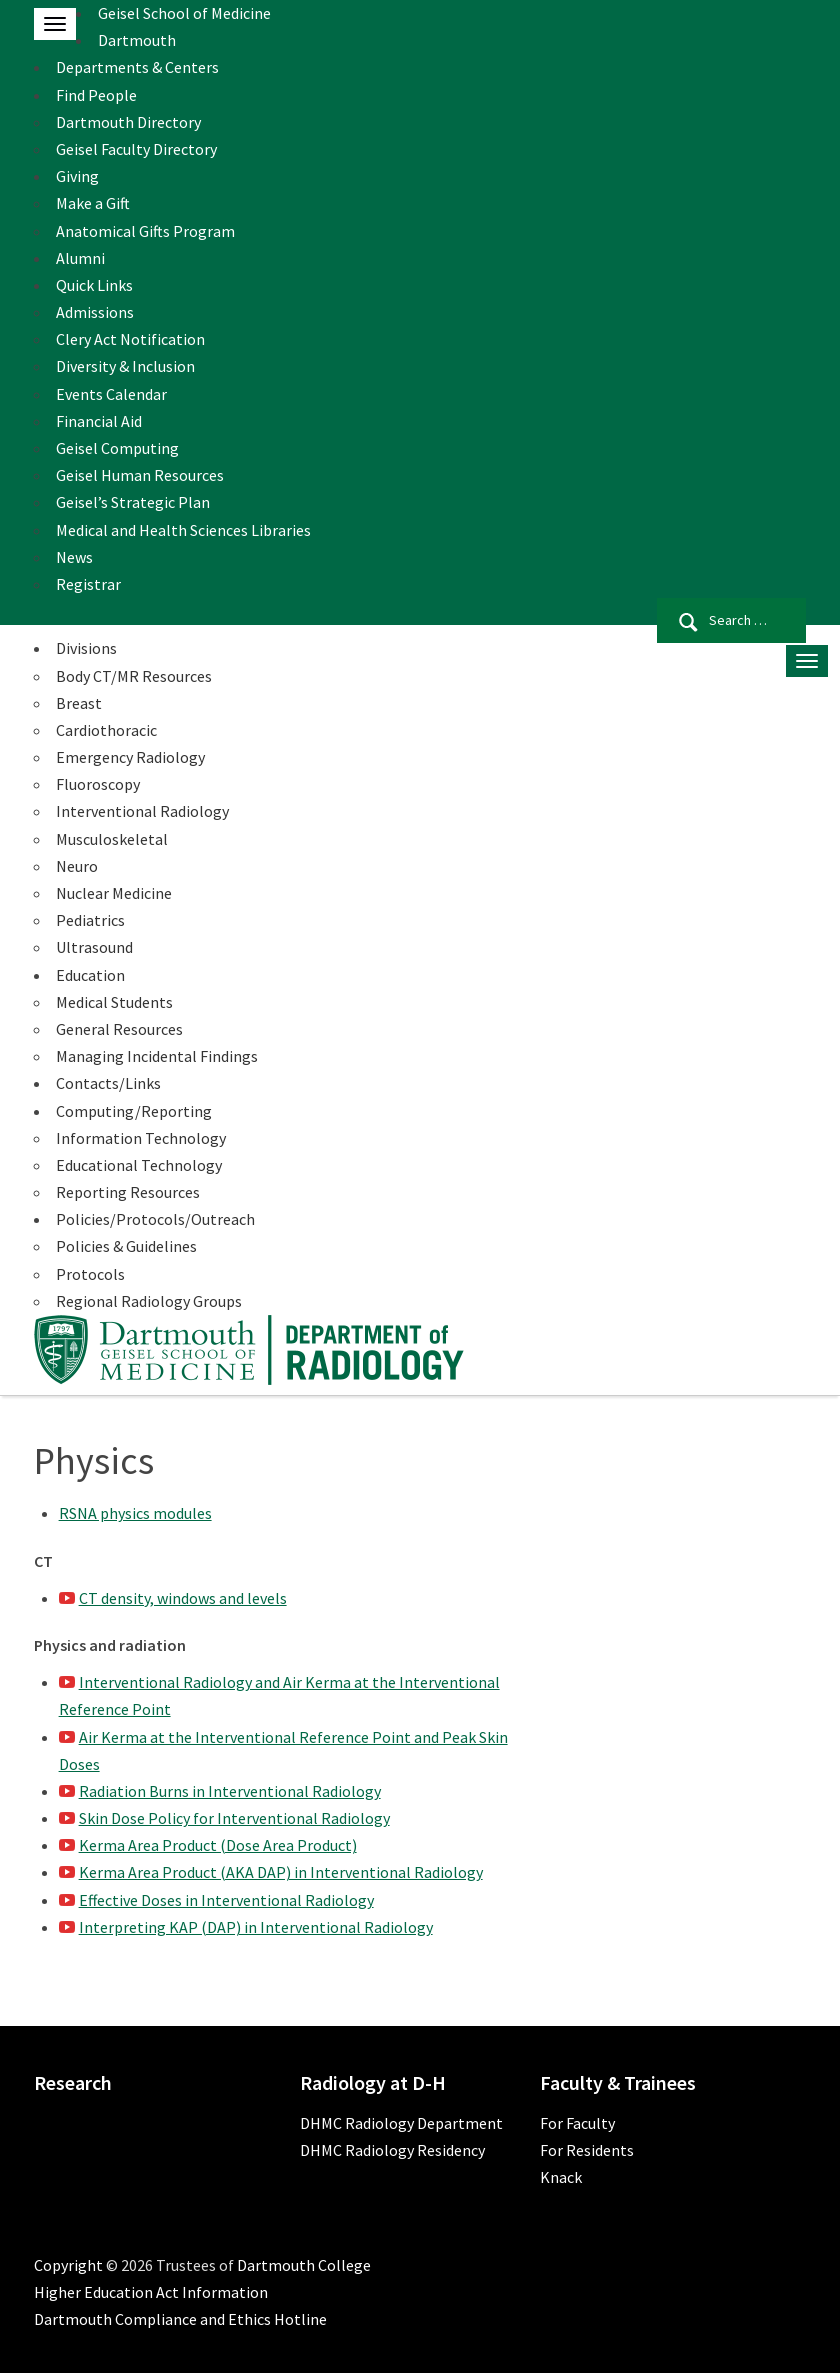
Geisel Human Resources (140, 475)
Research (73, 2082)
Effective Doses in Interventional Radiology (226, 1900)
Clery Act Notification (130, 339)
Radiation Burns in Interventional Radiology (230, 1791)
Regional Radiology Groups (149, 1301)
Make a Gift (93, 203)
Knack (561, 2177)
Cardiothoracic (106, 730)
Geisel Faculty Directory (136, 149)
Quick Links (94, 285)
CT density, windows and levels (183, 1598)
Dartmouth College (304, 2265)
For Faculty (577, 2123)
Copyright (68, 2265)
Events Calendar (111, 394)
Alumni (80, 258)
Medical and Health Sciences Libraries (183, 530)
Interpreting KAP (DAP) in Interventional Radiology (256, 1927)
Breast (79, 703)
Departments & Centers (137, 67)
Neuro (77, 866)
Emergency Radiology (130, 757)
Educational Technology (139, 1165)
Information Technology (141, 1138)
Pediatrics (90, 920)
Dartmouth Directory (128, 122)
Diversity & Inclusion (125, 366)
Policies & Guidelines (126, 1246)
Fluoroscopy (98, 784)
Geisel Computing (117, 448)
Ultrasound (94, 947)
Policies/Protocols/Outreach (155, 1219)
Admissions (95, 312)
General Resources (119, 1029)
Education (90, 975)
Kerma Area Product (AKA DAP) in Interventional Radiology (281, 1872)
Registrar (88, 584)
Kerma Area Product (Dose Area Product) (218, 1845)
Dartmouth (137, 40)
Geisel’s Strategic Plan (133, 502)
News (74, 557)
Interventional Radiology (142, 811)
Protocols (90, 1274)
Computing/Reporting (134, 1111)
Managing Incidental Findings (157, 1056)
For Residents (587, 2150)
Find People (96, 95)
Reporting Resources (128, 1192)
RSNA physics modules (135, 1513)
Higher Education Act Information (151, 2292)
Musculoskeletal (112, 839)
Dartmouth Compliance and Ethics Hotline (180, 2319)
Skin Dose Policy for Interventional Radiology (234, 1818)
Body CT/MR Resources (134, 676)
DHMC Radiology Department (401, 2123)
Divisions (86, 648)
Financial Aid (99, 421)
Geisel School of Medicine (184, 13)
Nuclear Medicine (114, 893)
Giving (77, 176)
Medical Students (114, 1002)
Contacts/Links (108, 1083)
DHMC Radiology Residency (392, 2150)
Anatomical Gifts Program (145, 231)
